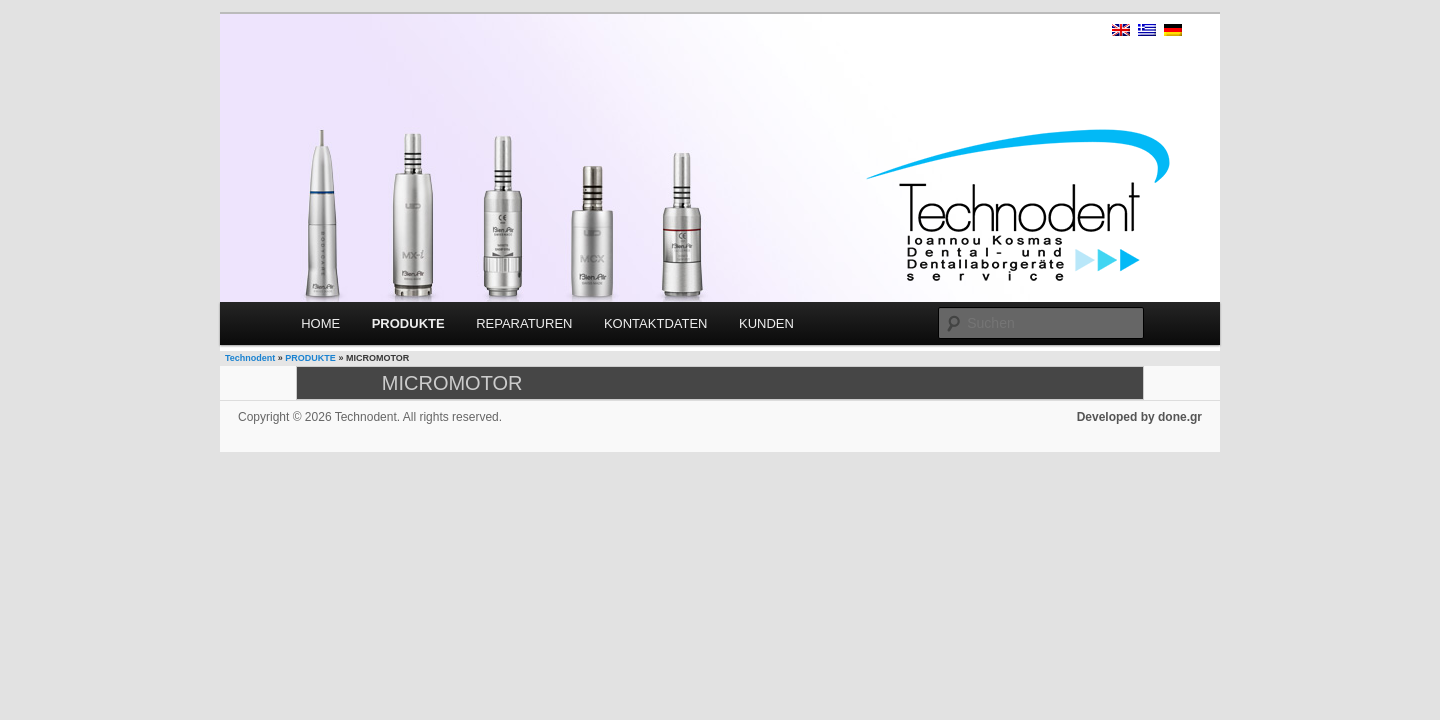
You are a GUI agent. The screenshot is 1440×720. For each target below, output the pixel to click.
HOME (320, 323)
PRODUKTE (408, 323)
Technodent (250, 358)
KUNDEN (766, 323)
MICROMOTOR (452, 383)
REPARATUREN (524, 323)
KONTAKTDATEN (656, 323)
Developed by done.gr (1139, 417)
